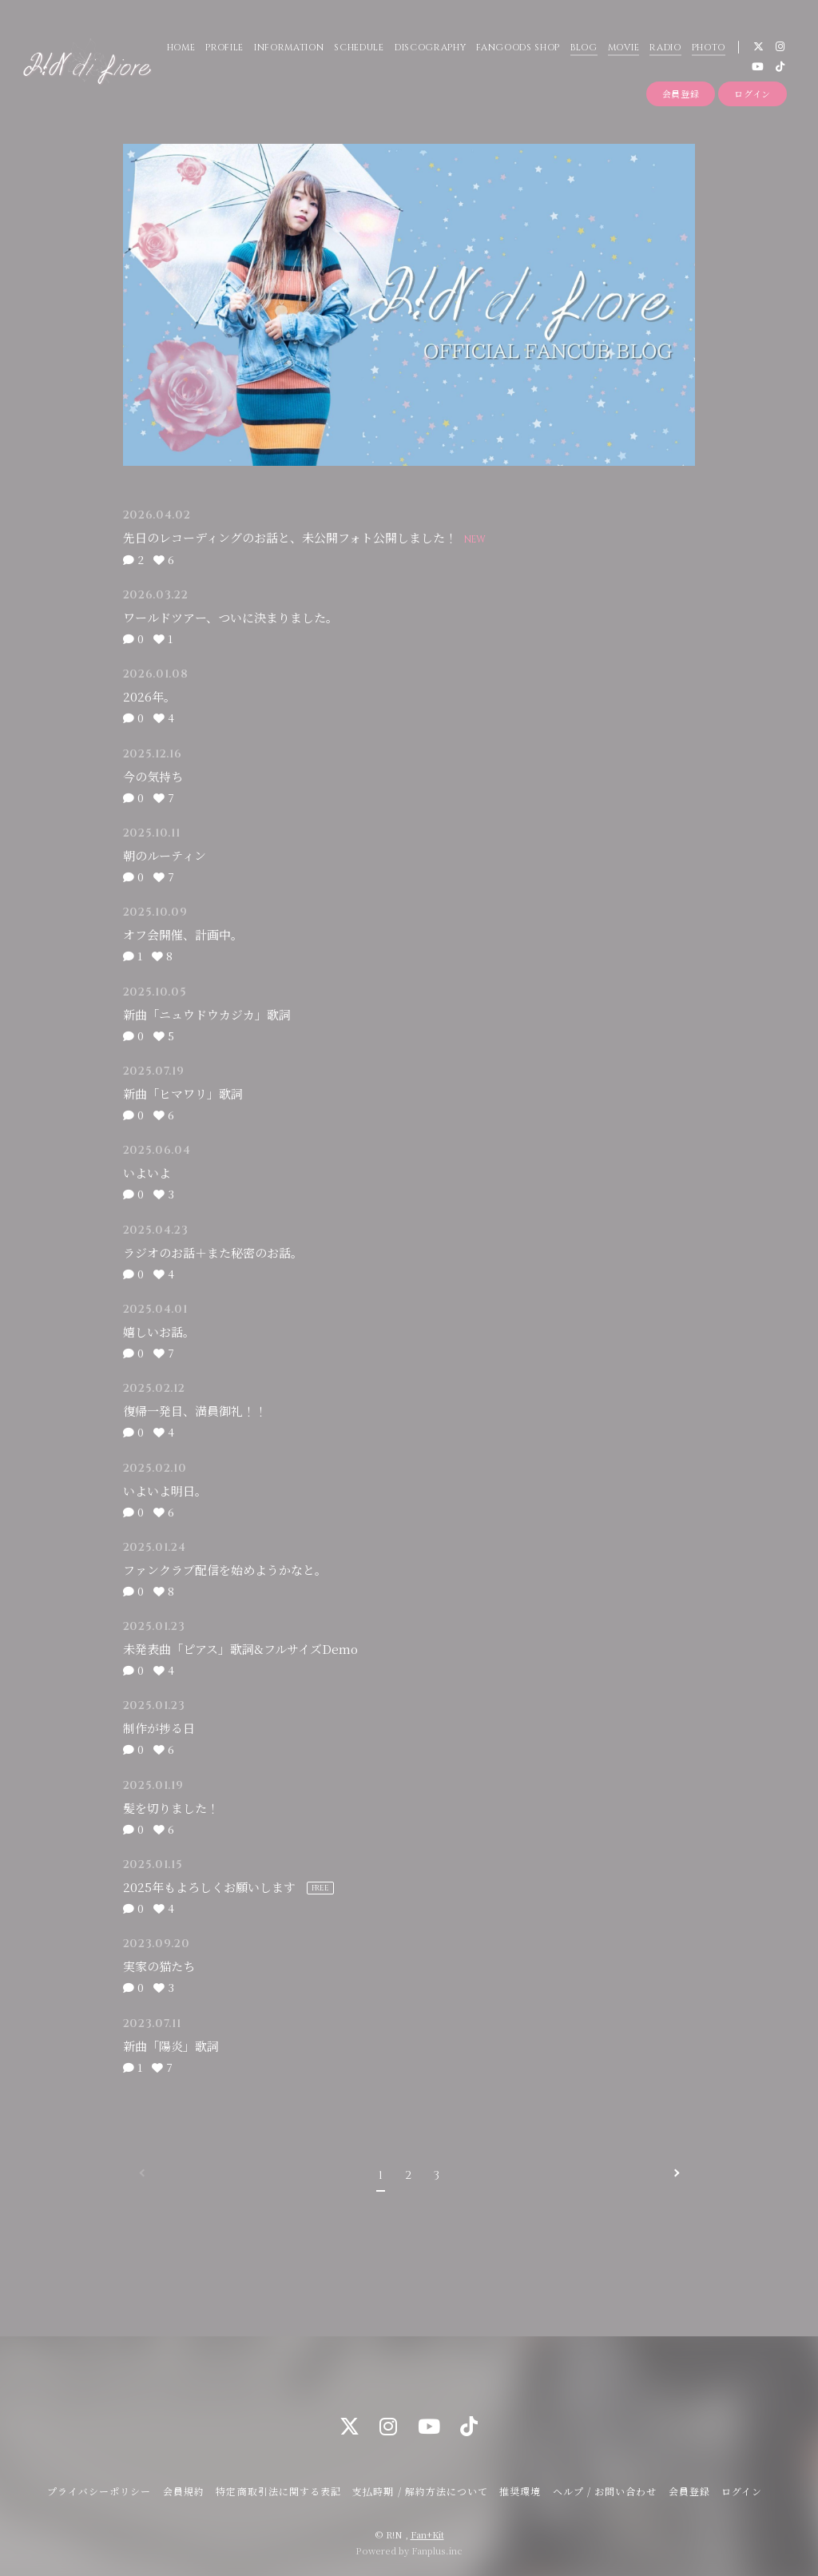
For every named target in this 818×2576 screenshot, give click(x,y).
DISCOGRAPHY (430, 48)
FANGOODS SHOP (518, 48)
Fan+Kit (427, 2534)
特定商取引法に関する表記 (278, 2491)
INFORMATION (289, 48)
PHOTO (708, 48)
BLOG (584, 48)
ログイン (752, 93)
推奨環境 (520, 2491)
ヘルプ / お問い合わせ (605, 2491)
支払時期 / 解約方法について (420, 2491)
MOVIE (623, 48)
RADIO (665, 48)
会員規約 (183, 2491)
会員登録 (681, 93)
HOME (180, 48)
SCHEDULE (358, 48)
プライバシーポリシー (99, 2491)
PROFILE (224, 48)
